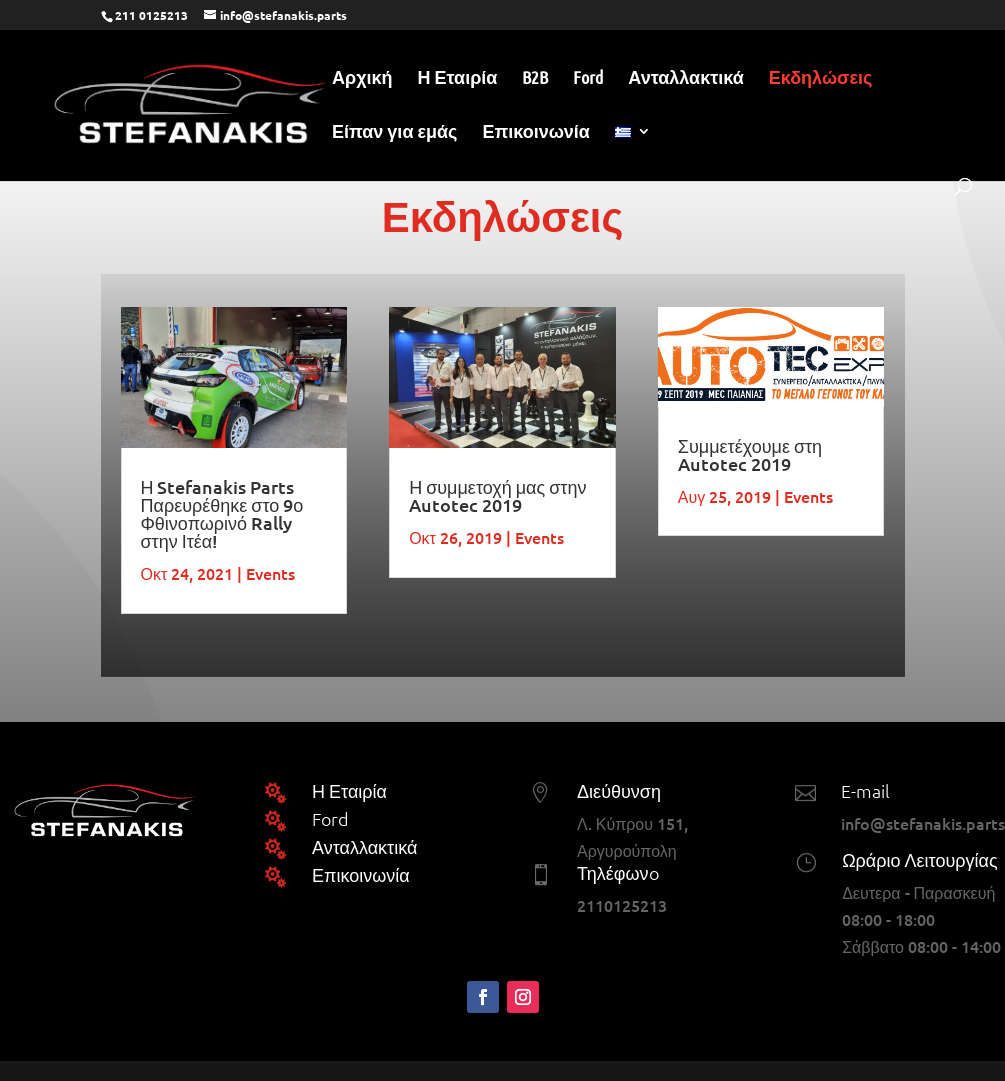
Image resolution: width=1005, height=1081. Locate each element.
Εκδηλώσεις (821, 79)
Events (270, 573)
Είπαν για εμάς (394, 133)
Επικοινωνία (536, 133)
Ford (588, 79)
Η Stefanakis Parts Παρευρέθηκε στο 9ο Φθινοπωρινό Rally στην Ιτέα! (222, 513)
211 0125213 (151, 15)
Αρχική (362, 79)
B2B (535, 79)
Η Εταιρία (458, 79)
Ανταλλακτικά (685, 79)
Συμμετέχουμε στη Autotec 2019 (750, 454)
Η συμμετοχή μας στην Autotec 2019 (497, 495)
